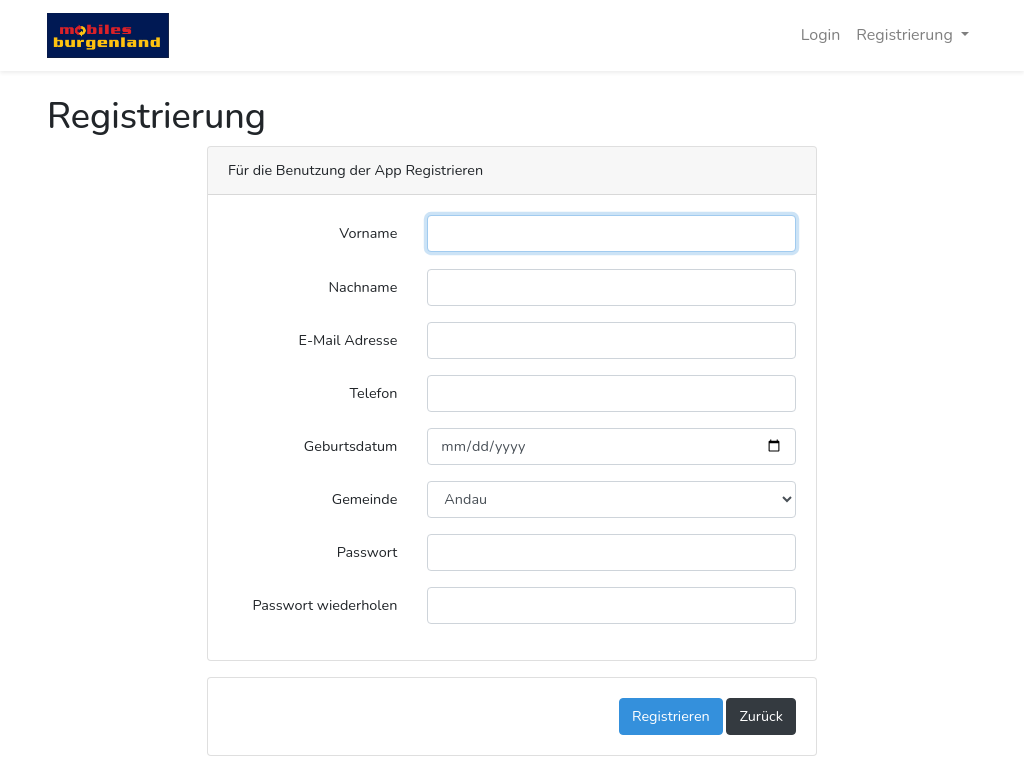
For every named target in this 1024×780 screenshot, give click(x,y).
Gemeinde (365, 499)
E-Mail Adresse (348, 340)
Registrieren (671, 716)
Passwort (367, 552)
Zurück (761, 716)
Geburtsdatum (351, 446)
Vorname (368, 233)
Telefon (374, 393)
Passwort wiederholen (324, 605)
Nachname (362, 287)
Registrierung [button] (906, 35)
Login (821, 35)
